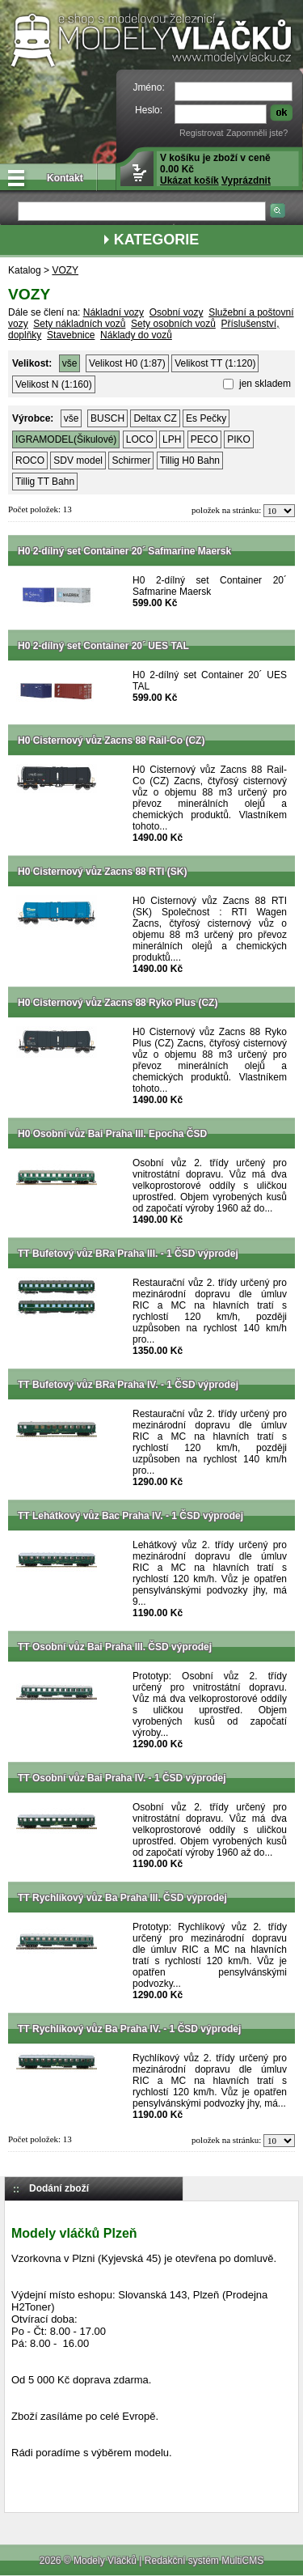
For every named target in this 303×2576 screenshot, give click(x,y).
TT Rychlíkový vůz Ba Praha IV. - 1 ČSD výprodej (129, 2029)
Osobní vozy (176, 312)
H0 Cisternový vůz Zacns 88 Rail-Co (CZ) (111, 740)
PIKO (238, 439)
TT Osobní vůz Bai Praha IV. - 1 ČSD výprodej (122, 1778)
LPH (171, 439)
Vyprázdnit (246, 180)
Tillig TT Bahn (44, 481)
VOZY (65, 270)
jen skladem (264, 383)
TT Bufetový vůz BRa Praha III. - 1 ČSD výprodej (128, 1253)
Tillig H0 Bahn (190, 460)
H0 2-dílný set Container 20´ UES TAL (103, 645)
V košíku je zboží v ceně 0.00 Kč (215, 169)
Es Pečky (206, 418)
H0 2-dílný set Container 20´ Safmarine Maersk (124, 551)
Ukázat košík (189, 180)
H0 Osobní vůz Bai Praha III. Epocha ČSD (112, 1133)
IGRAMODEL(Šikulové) (65, 439)
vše (70, 363)
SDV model (78, 460)
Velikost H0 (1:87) (127, 363)
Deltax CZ (154, 418)
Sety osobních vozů (173, 323)
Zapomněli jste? (257, 133)
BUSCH (107, 418)
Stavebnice (71, 335)
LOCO (140, 439)
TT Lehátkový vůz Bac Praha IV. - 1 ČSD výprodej (130, 1515)
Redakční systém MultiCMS (204, 2560)
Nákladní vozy (113, 312)
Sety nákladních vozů (79, 323)
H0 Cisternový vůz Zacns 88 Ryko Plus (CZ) (117, 1002)
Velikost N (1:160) (53, 384)
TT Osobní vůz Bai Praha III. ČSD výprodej (115, 1647)
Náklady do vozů (136, 335)
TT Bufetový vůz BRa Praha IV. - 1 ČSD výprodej (128, 1384)
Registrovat (201, 133)
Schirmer (131, 460)
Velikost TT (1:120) (215, 363)
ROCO (29, 460)
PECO (204, 439)
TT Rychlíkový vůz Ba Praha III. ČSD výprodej (122, 1897)
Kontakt (65, 178)
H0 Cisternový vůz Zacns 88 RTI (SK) (102, 871)
